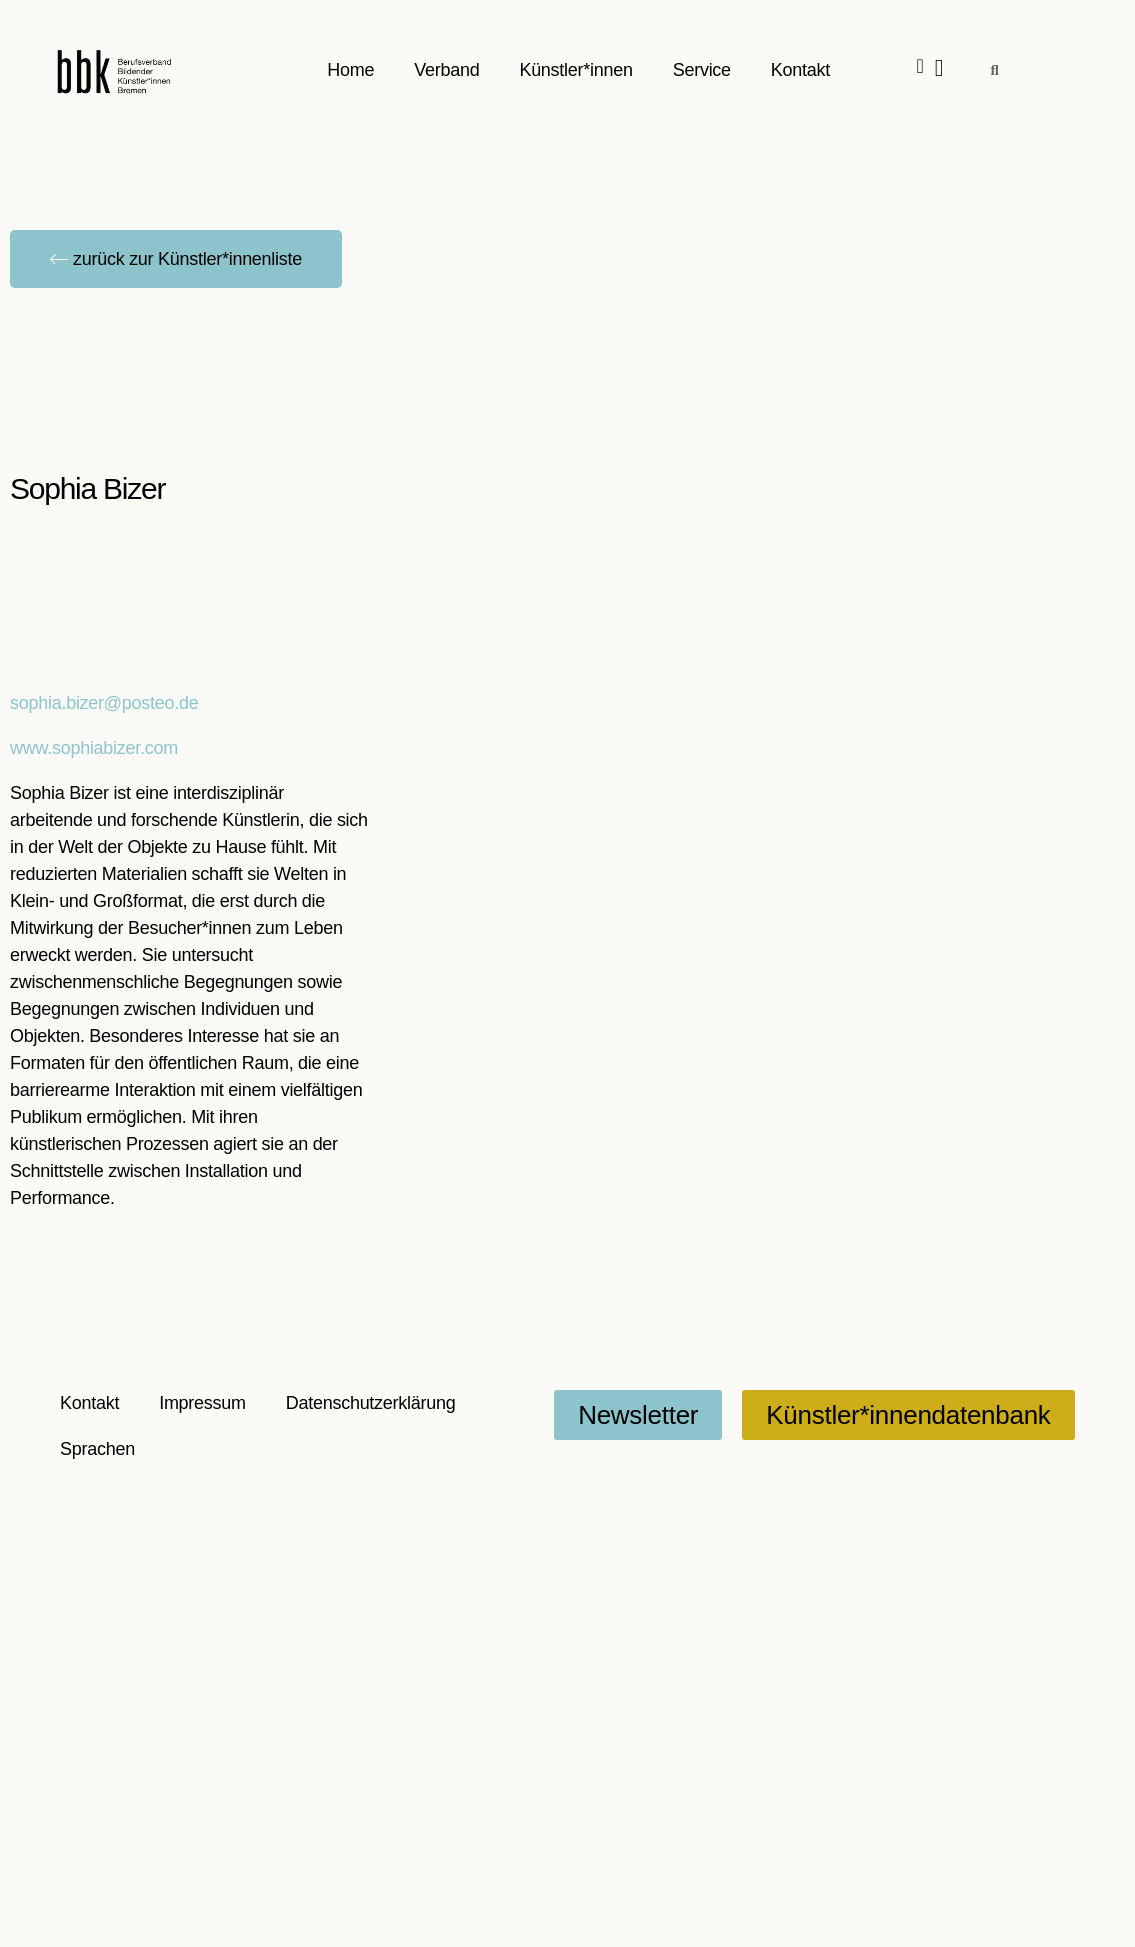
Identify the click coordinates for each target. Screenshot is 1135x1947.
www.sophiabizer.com (94, 748)
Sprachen (97, 1449)
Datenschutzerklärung (371, 1403)
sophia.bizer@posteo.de (104, 703)
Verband (447, 70)
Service (702, 70)
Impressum (202, 1403)
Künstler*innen (576, 70)
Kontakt (800, 70)
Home (351, 70)
